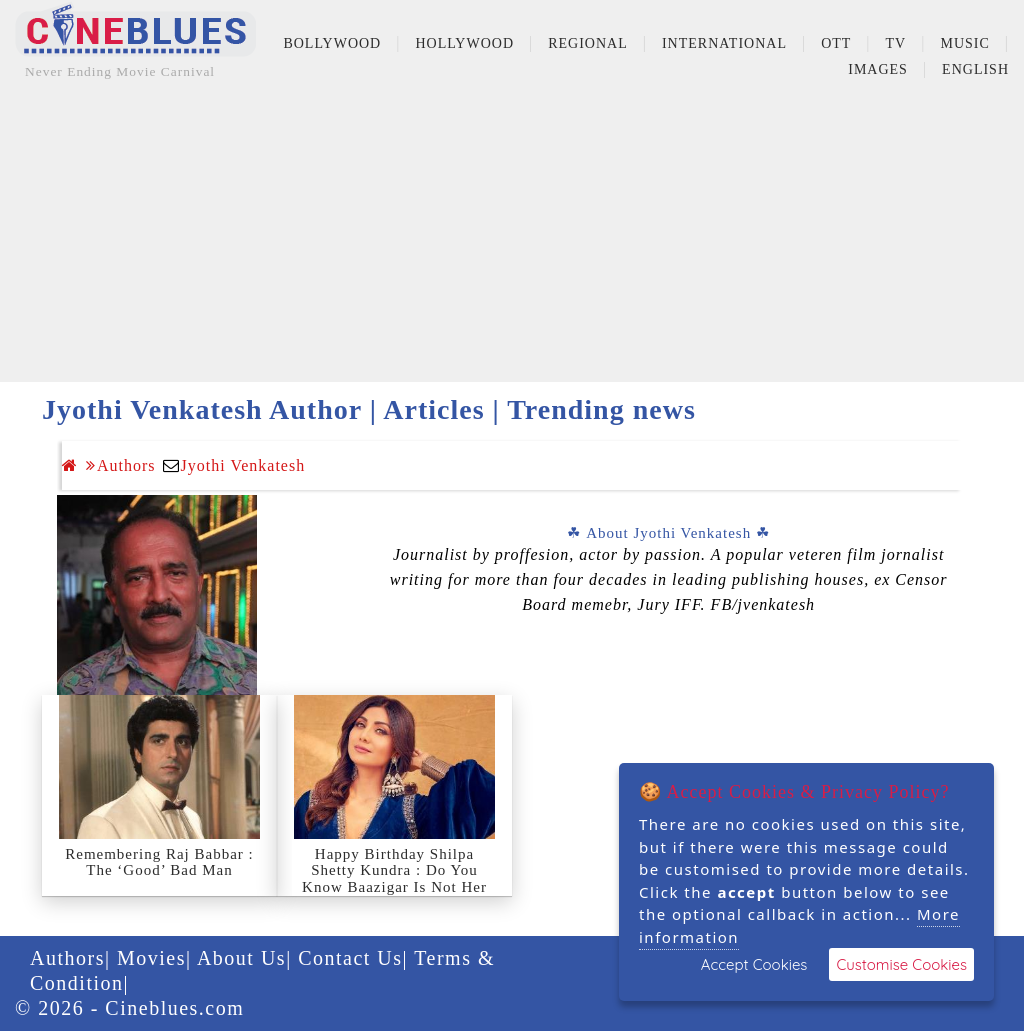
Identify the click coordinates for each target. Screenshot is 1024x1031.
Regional (588, 43)
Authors (121, 465)
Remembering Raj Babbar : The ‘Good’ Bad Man (159, 862)
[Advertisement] (512, 242)
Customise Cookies (901, 964)
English (975, 69)
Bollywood (332, 43)
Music (964, 43)
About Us (241, 958)
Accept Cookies (754, 964)
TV (896, 43)
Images (878, 69)
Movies (151, 958)
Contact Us (350, 958)
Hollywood (464, 43)
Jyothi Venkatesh (243, 465)
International (724, 43)
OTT (836, 43)
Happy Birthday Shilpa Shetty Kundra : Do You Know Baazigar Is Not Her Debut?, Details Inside (394, 879)
